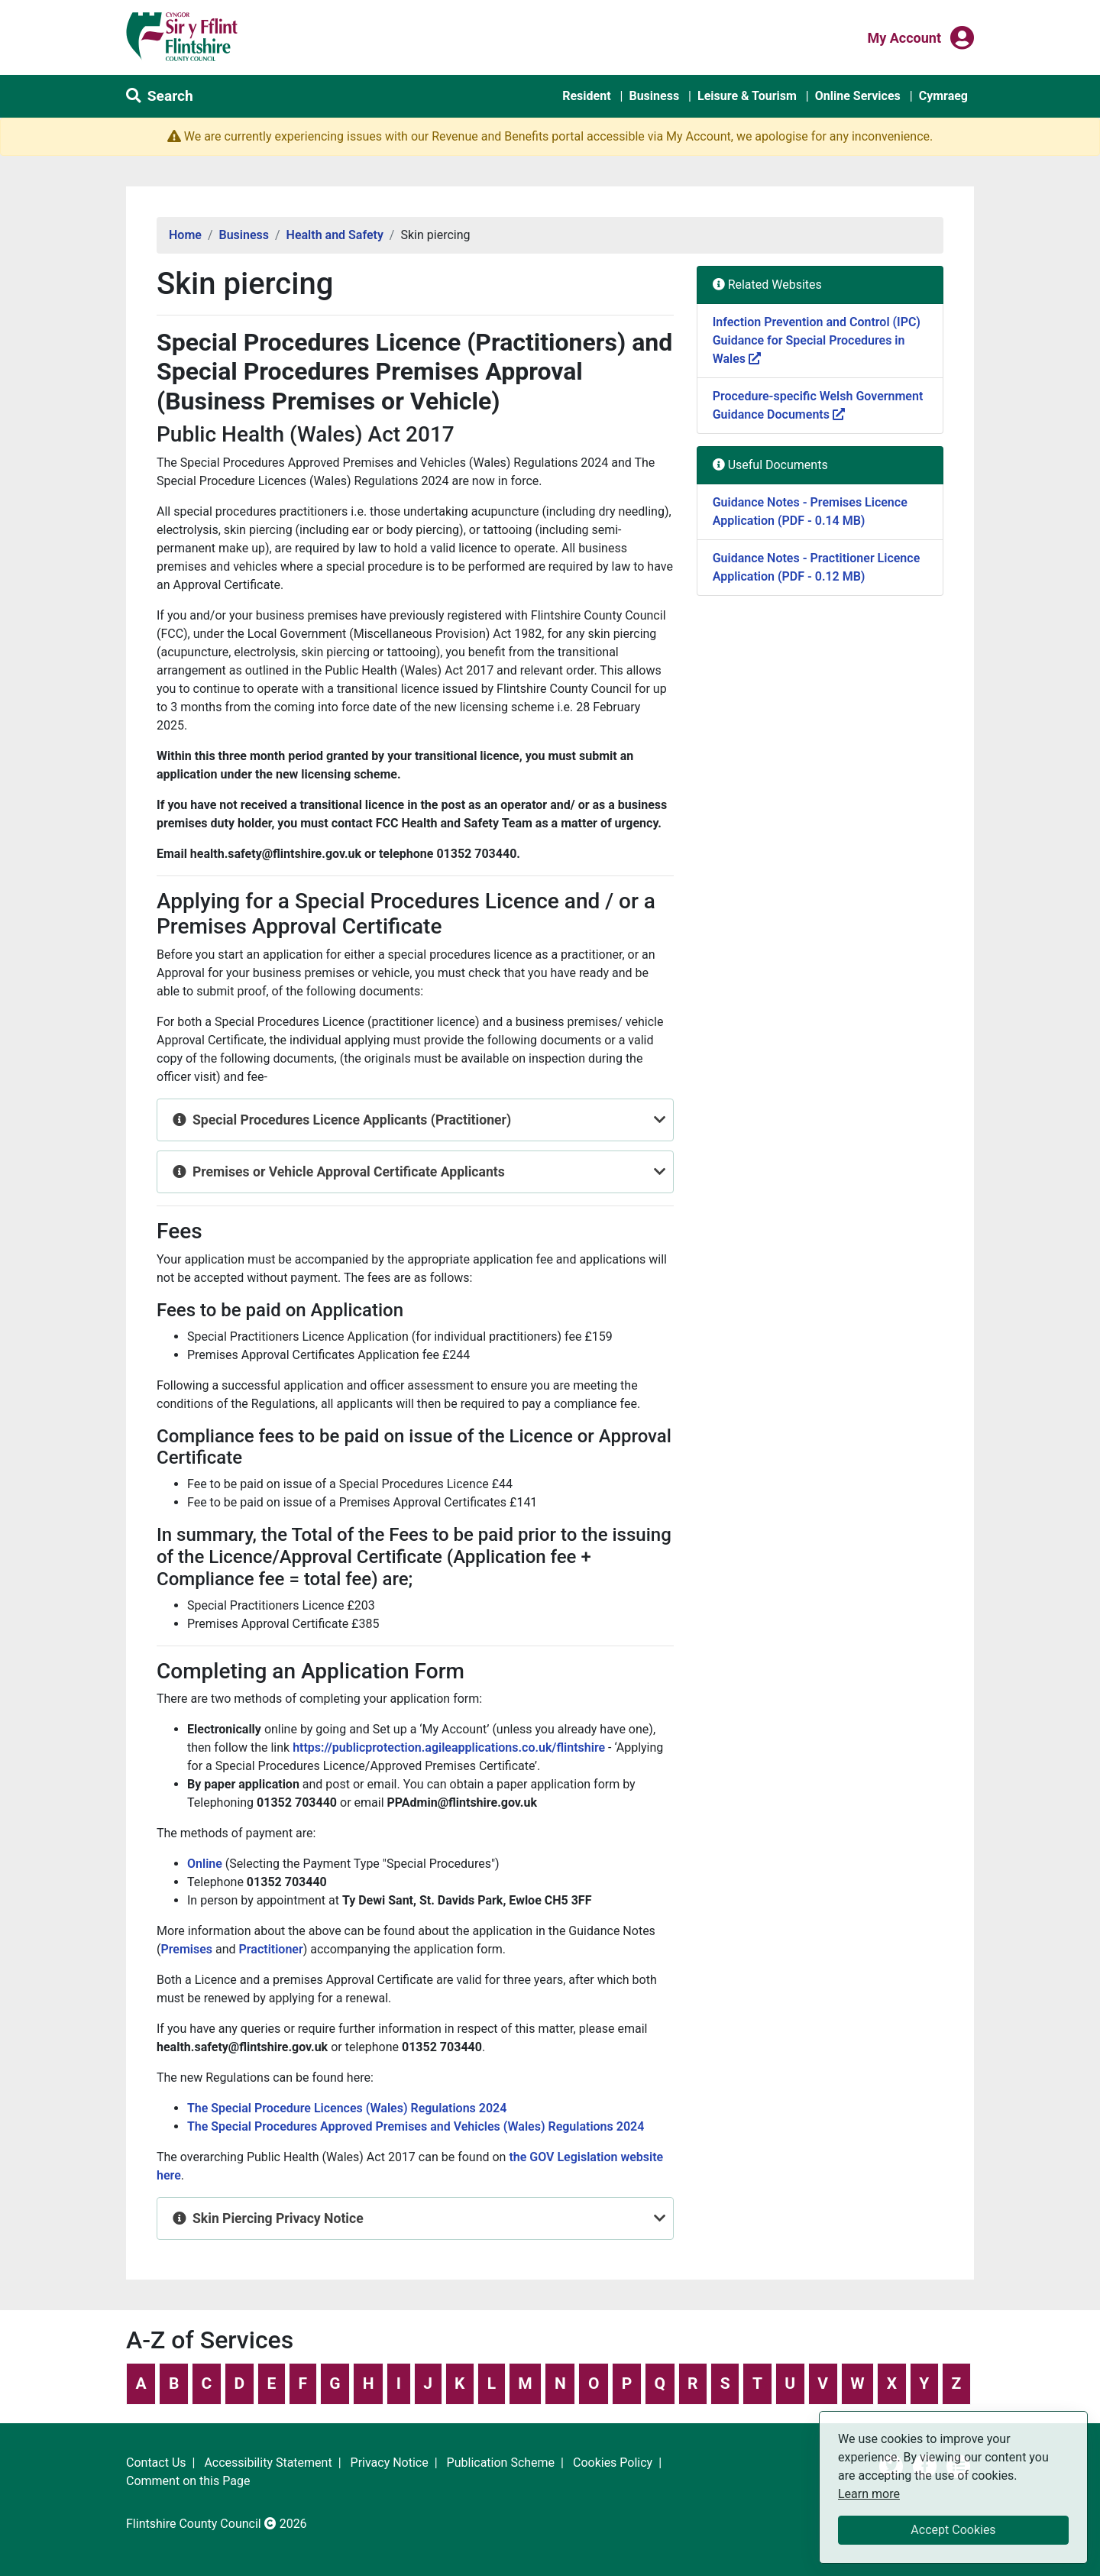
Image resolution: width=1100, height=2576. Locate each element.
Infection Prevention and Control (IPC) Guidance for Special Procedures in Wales (816, 340)
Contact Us (156, 2462)
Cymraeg (943, 96)
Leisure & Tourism (747, 96)
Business (654, 96)
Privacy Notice (390, 2462)
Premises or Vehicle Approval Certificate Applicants (348, 1172)
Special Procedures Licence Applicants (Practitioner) (351, 1120)
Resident (586, 96)
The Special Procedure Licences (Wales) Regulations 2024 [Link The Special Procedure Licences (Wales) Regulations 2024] (346, 2108)
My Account (904, 37)
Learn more (869, 2493)
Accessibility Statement (268, 2462)
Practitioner (271, 1949)
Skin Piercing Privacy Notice (278, 2218)
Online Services (858, 96)
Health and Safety (334, 235)
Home (185, 235)
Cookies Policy (612, 2462)
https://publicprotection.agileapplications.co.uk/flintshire (450, 1747)
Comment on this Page (188, 2481)
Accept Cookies (953, 2530)
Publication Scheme (501, 2462)
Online (204, 1863)
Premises (186, 1949)
